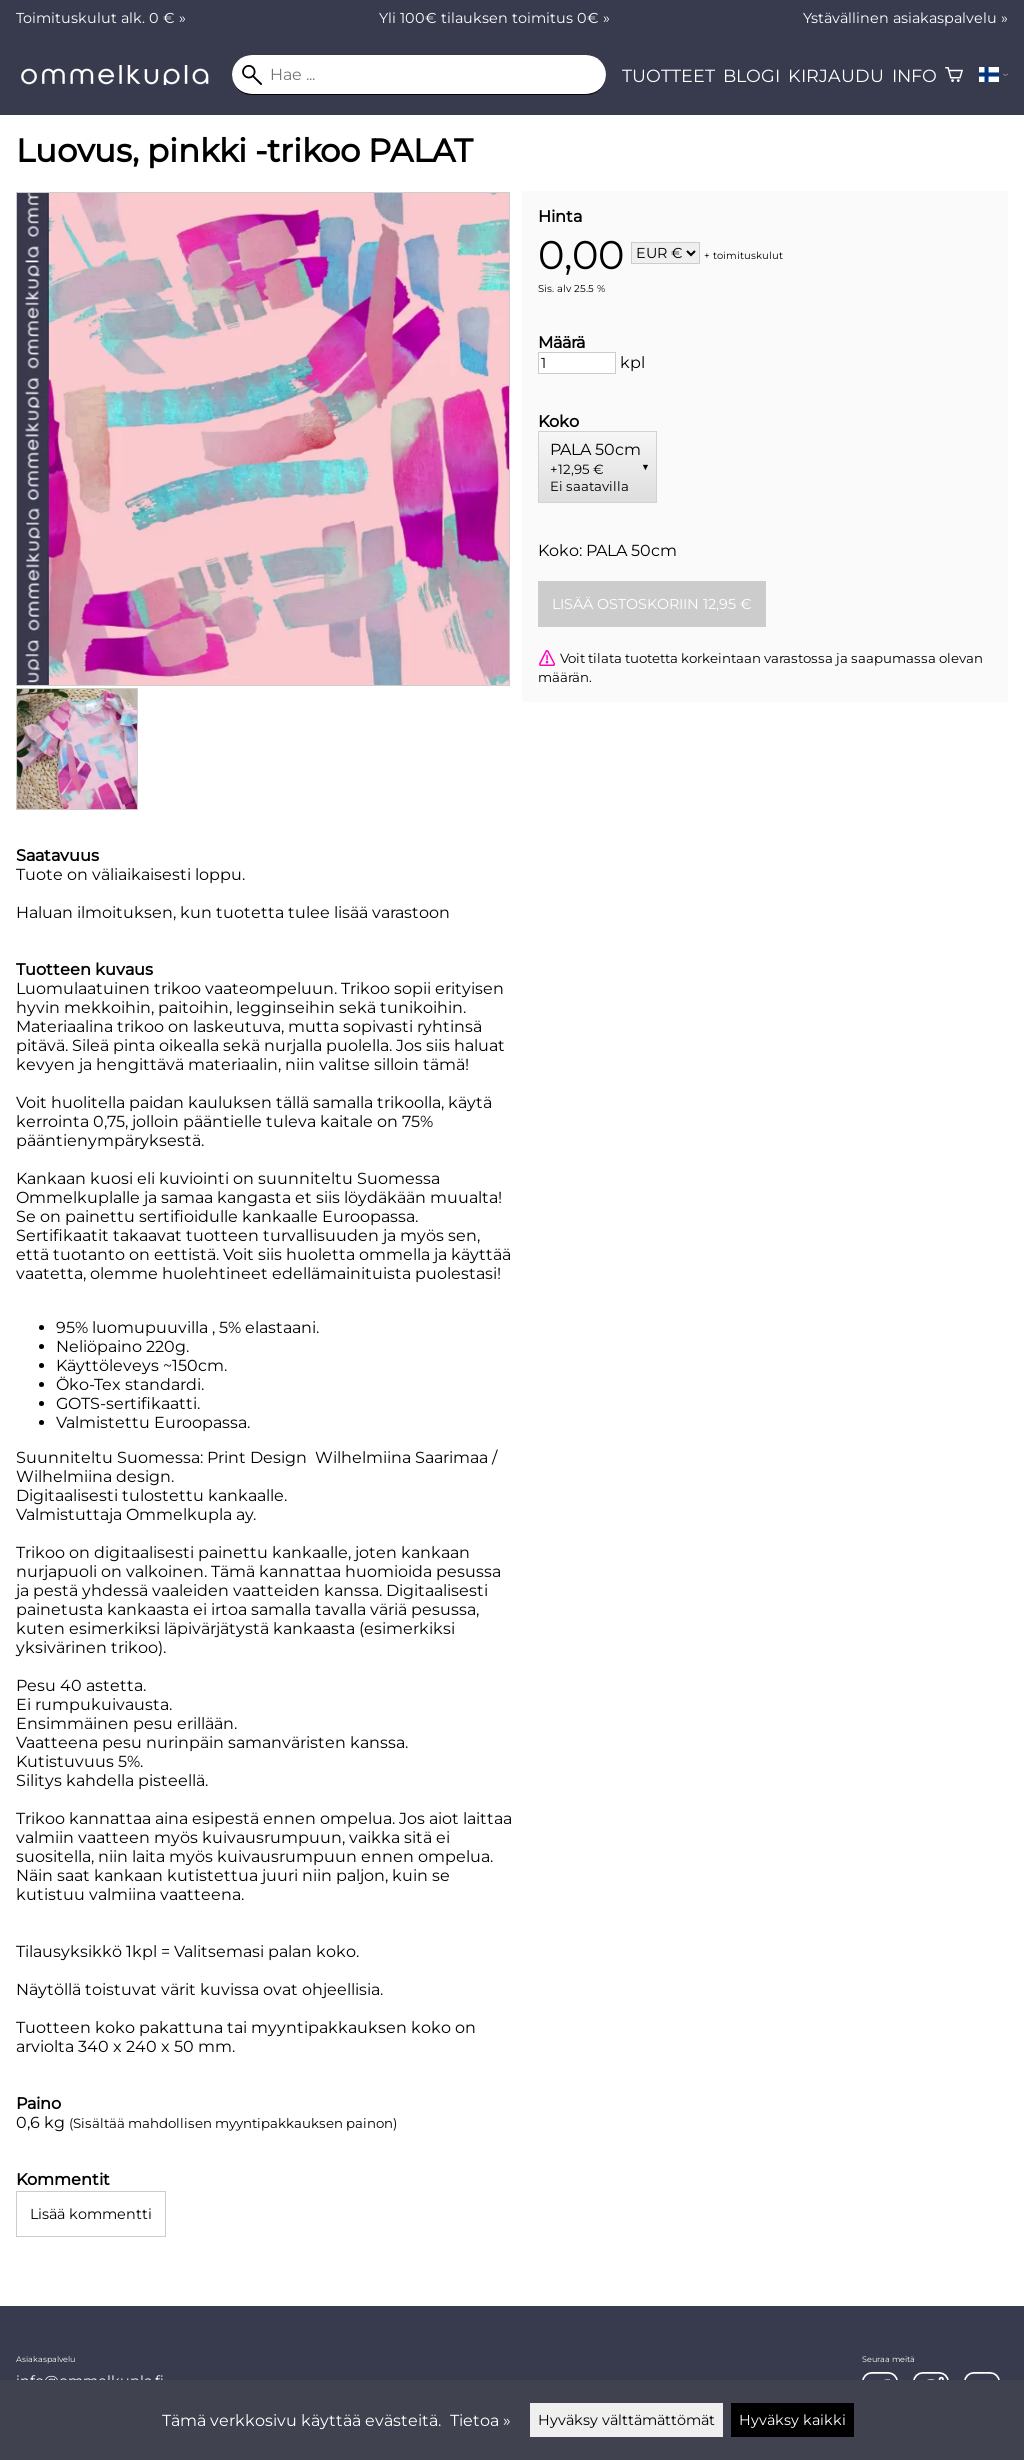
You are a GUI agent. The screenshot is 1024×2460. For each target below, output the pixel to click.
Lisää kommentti (91, 2214)
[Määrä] (577, 363)
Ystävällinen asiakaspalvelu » (905, 18)
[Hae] (419, 75)
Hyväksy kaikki (792, 2420)
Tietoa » (480, 2420)
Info (914, 75)
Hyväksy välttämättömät (626, 2420)
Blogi (751, 75)
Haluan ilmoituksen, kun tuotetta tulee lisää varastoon (233, 912)
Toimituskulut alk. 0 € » (101, 18)
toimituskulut (748, 254)
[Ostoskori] (954, 75)
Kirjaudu (836, 75)
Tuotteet (668, 75)
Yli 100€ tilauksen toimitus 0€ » (494, 18)
